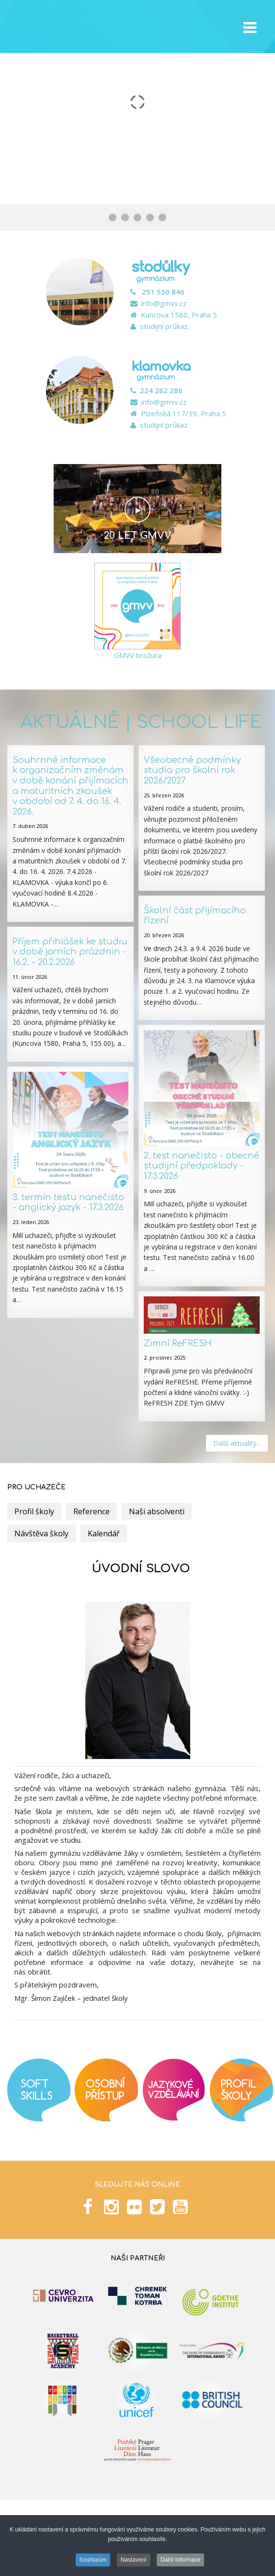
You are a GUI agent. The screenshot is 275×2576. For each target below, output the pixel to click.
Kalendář (104, 1533)
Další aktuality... (237, 1443)
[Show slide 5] (162, 217)
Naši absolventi (156, 1511)
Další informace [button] (180, 2559)
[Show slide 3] (137, 217)
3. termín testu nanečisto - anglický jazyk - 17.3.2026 (68, 1202)
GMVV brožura (137, 655)
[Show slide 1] (112, 217)
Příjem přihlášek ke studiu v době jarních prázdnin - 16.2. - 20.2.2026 (69, 952)
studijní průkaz (164, 425)
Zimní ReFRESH (178, 1343)
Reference (91, 1511)
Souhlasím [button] (93, 2559)
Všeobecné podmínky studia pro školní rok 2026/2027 (192, 770)
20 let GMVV (138, 535)
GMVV (55, 27)
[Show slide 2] (125, 217)
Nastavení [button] (134, 2559)
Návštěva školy (41, 1533)
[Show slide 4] (150, 217)
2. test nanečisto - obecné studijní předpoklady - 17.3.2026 (201, 1166)
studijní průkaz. (164, 326)
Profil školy (34, 1511)
